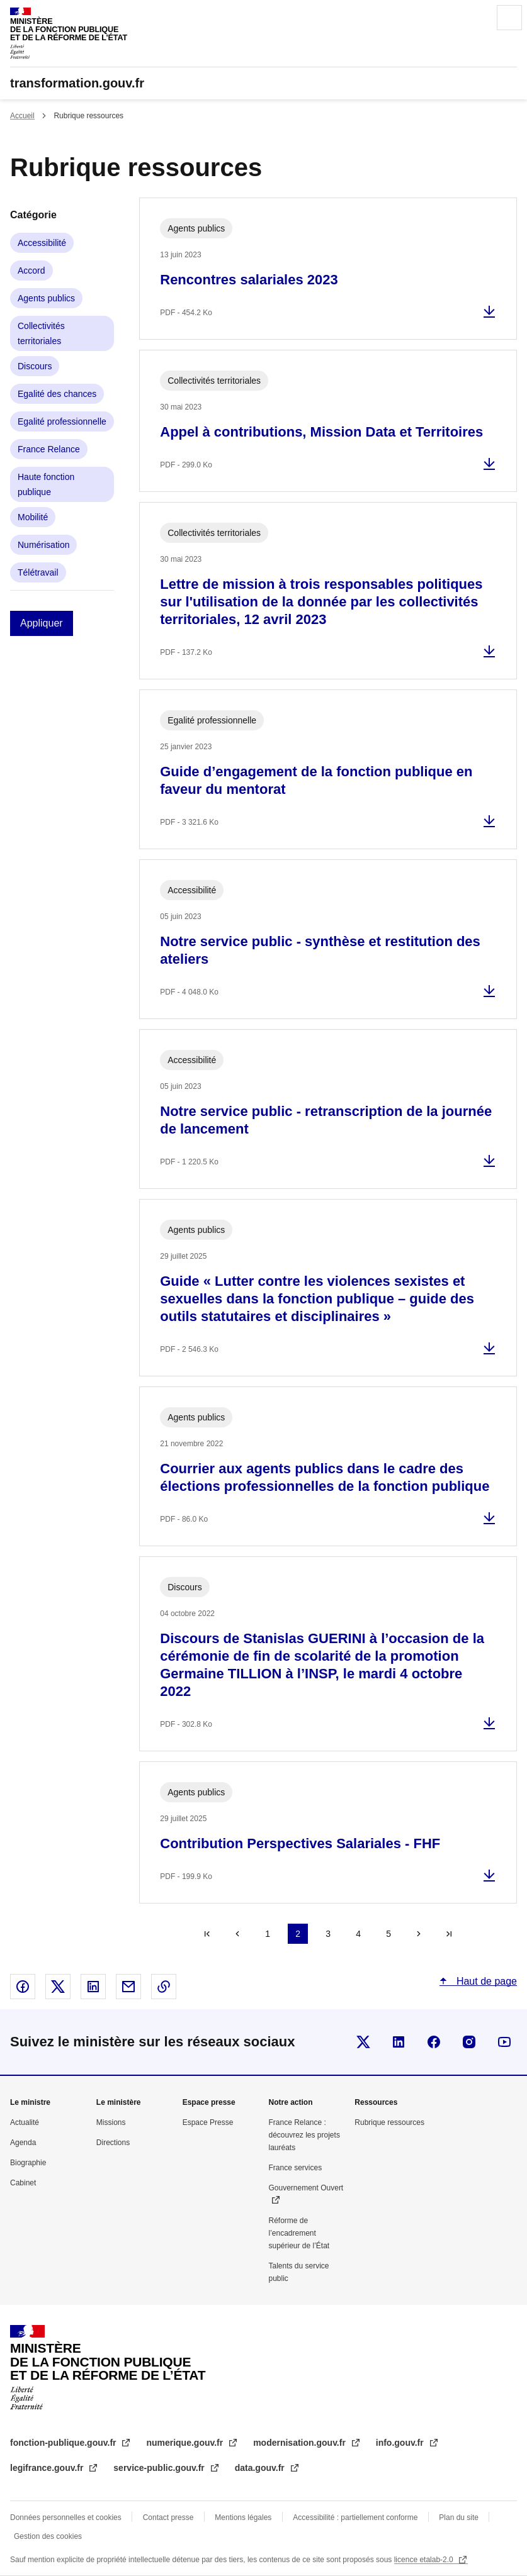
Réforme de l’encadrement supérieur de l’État (298, 2233)
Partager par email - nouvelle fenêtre (128, 1986)
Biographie (28, 2162)
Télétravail (38, 572)
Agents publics (46, 298)
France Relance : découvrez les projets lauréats (303, 2135)
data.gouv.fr (261, 2468)
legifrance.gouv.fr (48, 2468)
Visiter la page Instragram (469, 2042)
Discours (35, 366)
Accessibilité (42, 243)
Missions (111, 2122)
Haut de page (485, 1981)
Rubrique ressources (389, 2122)
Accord (31, 270)
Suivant (419, 1934)
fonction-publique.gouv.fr (64, 2443)
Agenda (23, 2142)
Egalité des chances (57, 394)
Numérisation (43, 545)
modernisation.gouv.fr (300, 2443)
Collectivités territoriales (41, 333)
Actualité (24, 2122)
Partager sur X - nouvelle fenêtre (58, 1986)
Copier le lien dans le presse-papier (163, 1986)
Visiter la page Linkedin (398, 2042)
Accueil (22, 115)
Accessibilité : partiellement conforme (355, 2517)
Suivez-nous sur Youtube (504, 2042)
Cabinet (23, 2182)
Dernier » (449, 1934)
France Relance (49, 449)
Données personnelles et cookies (66, 2517)
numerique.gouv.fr (185, 2443)
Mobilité (33, 517)
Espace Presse (208, 2122)
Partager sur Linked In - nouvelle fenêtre (93, 1986)
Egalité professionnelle (62, 421)
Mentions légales (243, 2517)
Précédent (237, 1934)
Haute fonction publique (46, 484)
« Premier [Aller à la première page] (207, 1934)
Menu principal (509, 17)
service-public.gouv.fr (160, 2468)
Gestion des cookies (48, 2536)
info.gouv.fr (401, 2443)
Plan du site (459, 2517)
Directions (113, 2142)
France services (295, 2167)
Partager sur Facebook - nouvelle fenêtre (22, 1986)
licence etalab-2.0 (424, 2559)
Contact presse (168, 2517)
